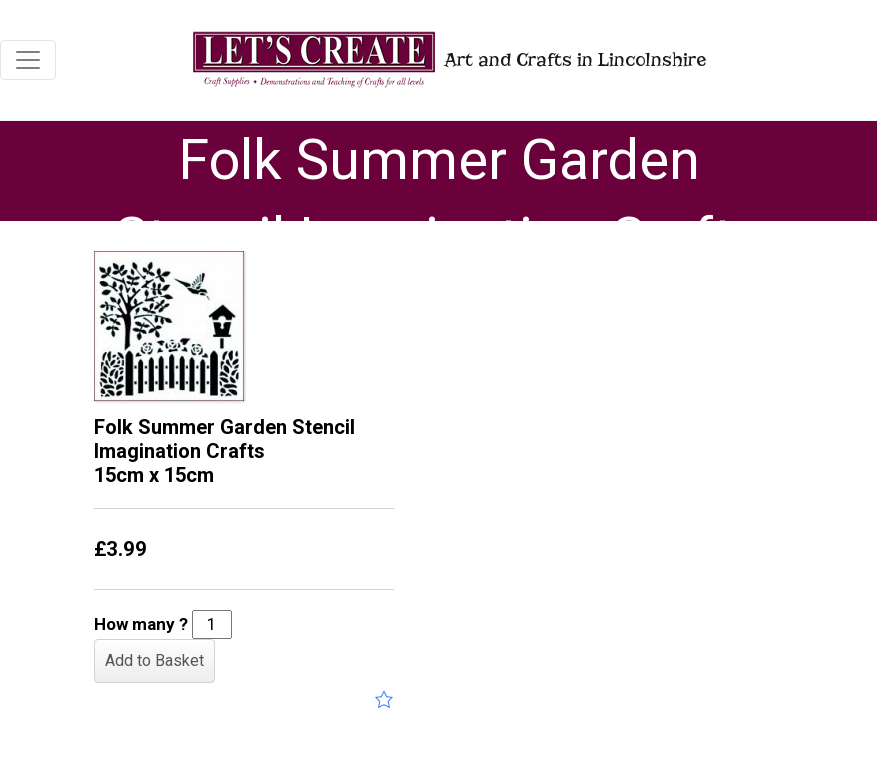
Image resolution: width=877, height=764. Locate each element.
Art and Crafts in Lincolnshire (447, 59)
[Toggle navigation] (28, 60)
